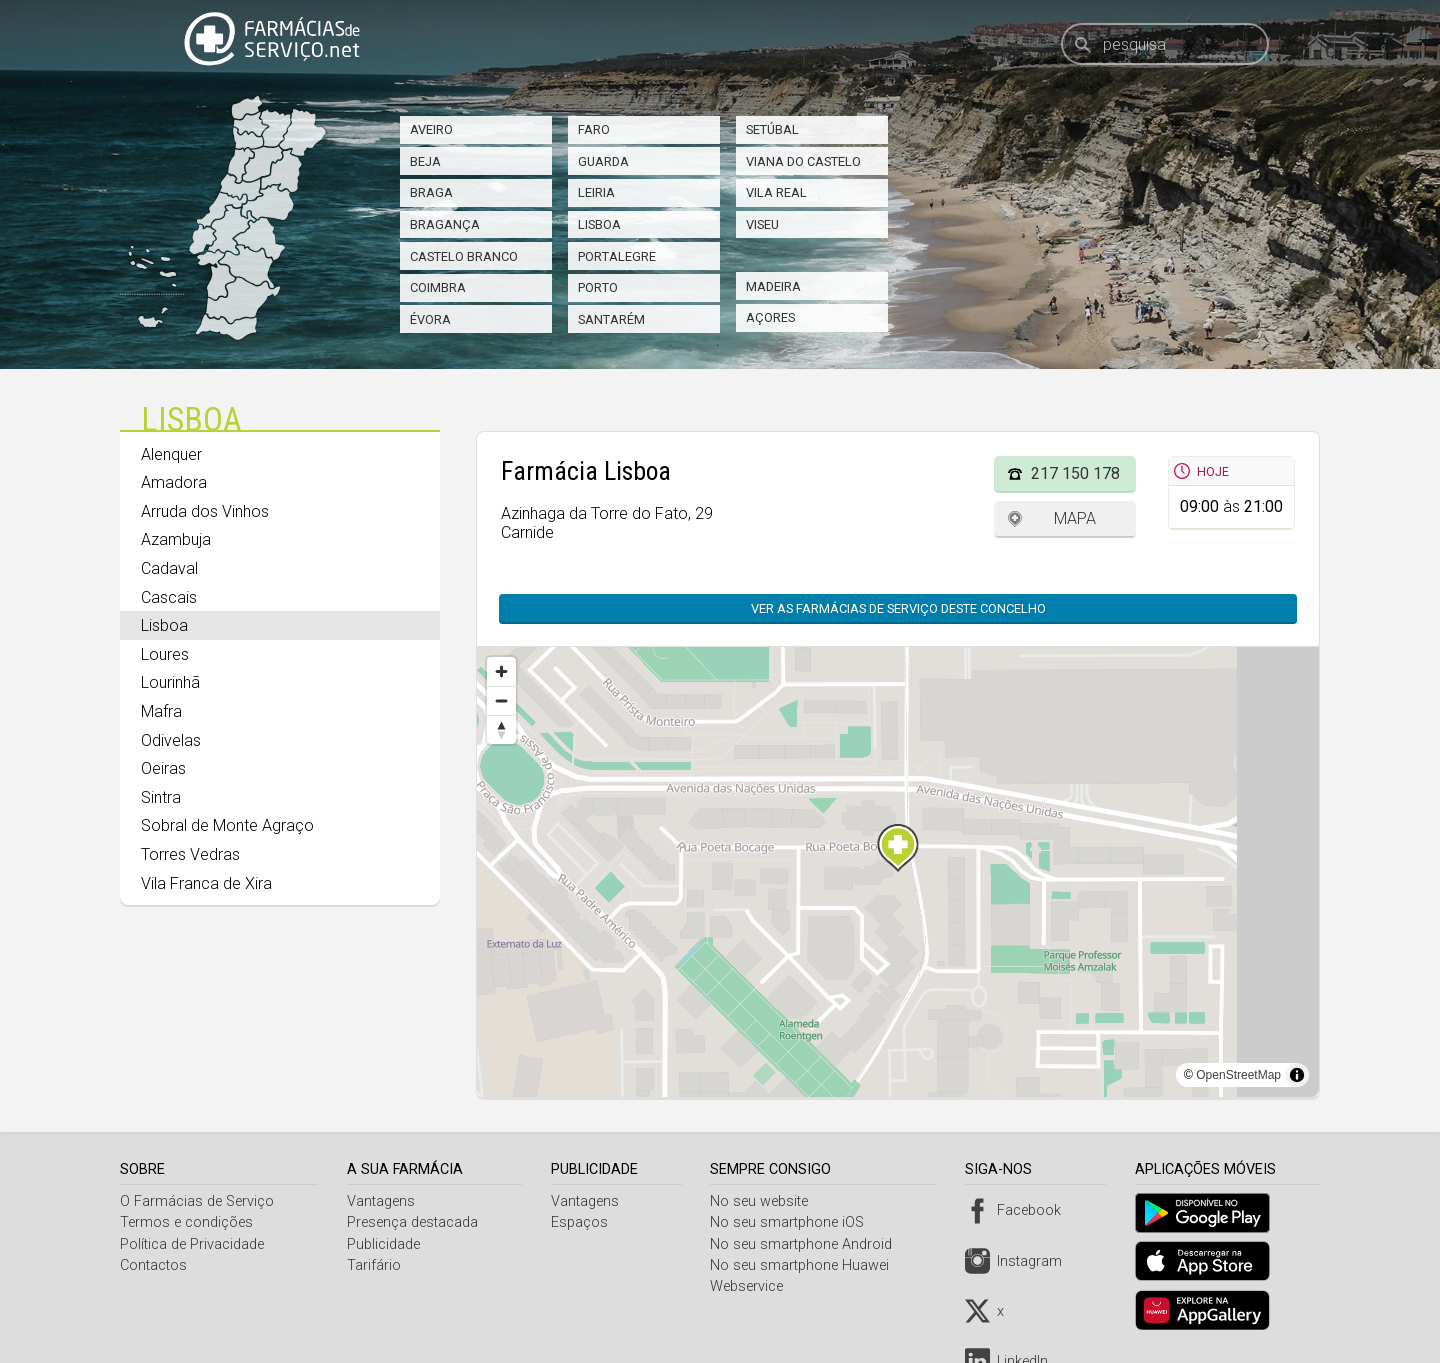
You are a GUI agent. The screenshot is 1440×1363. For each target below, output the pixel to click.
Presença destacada (414, 1222)
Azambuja (176, 539)
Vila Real (776, 192)
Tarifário (376, 1265)
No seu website (765, 1201)
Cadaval (169, 568)
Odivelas (171, 740)
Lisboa (599, 224)
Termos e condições (186, 1222)
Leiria (596, 192)
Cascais (169, 597)
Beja (425, 161)
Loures (165, 654)
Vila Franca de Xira (206, 883)
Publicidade (385, 1244)
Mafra (161, 711)
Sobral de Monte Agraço (227, 825)
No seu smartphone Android (807, 1244)
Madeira (773, 286)
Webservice (752, 1286)
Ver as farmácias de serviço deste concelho (898, 608)
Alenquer (171, 454)
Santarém (611, 319)
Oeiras (163, 768)
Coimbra (438, 287)
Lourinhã (170, 682)
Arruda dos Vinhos (205, 511)
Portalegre (617, 256)
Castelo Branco (464, 256)
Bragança (445, 224)
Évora (430, 319)
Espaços (582, 1222)
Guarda (603, 161)
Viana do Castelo (803, 161)
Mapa (1075, 518)
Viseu (762, 224)
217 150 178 (1075, 473)
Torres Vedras (190, 854)
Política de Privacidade (192, 1244)
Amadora (174, 482)
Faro (594, 129)
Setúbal (772, 129)
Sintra (161, 797)
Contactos (153, 1265)
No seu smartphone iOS (793, 1222)
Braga (431, 192)
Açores (770, 317)
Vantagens (383, 1201)
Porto (598, 287)
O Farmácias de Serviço (197, 1201)
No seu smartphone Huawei (805, 1265)
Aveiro (431, 129)
